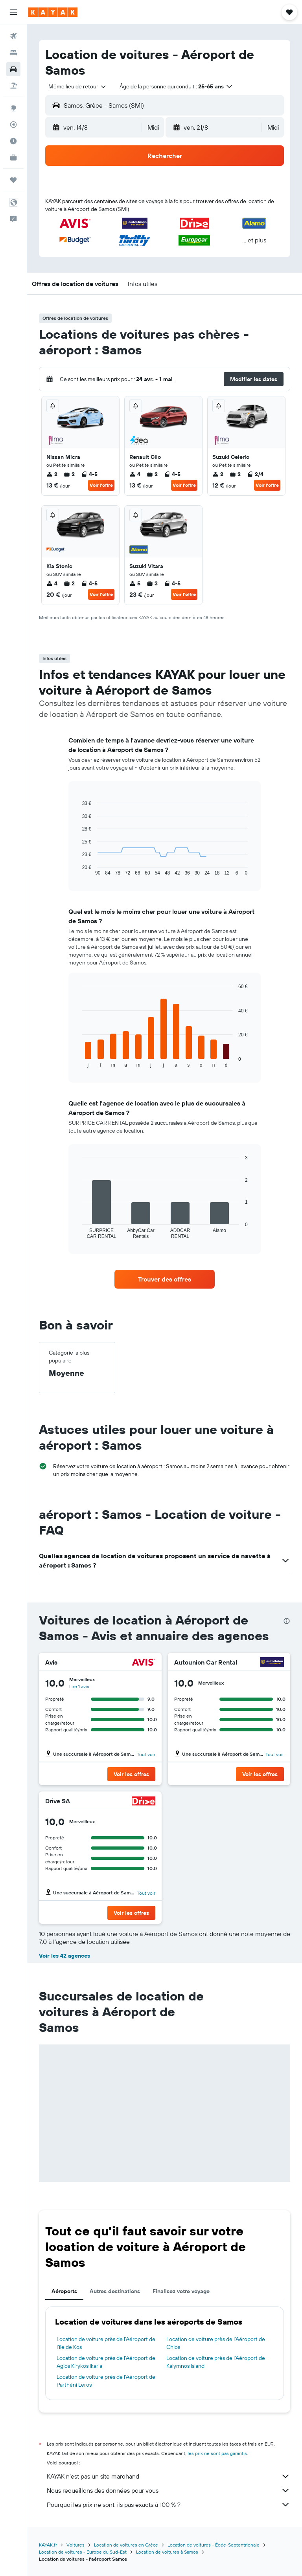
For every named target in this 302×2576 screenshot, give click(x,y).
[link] (164, 1279)
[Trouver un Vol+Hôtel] (13, 86)
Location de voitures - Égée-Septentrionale (214, 2545)
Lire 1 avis (79, 1686)
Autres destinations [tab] (115, 2291)
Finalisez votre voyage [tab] (181, 2291)
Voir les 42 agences (64, 1955)
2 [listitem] (51, 474)
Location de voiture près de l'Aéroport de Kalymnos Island (215, 2361)
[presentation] (286, 1620)
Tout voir (146, 1754)
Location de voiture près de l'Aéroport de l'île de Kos (106, 2343)
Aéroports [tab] (64, 2291)
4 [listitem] (134, 474)
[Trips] (13, 180)
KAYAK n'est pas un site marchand (168, 2476)
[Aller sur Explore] (13, 108)
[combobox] (77, 86)
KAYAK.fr (48, 2545)
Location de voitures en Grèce (126, 2545)
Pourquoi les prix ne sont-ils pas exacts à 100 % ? (168, 2504)
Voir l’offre (101, 485)
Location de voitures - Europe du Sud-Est (83, 2552)
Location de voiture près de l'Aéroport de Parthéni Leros (106, 2380)
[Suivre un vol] (13, 124)
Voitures (75, 2545)
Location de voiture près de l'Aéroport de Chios (215, 2343)
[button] (13, 12)
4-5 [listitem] (89, 474)
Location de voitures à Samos (167, 2552)
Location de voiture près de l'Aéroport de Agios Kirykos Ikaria (106, 2361)
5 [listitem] (134, 583)
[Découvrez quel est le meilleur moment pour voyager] (13, 141)
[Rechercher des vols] (13, 36)
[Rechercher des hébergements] (13, 53)
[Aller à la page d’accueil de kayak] (52, 12)
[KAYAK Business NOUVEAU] (13, 157)
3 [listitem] (152, 583)
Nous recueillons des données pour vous (168, 2490)
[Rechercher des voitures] (13, 69)
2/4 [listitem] (255, 474)
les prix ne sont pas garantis (217, 2453)
